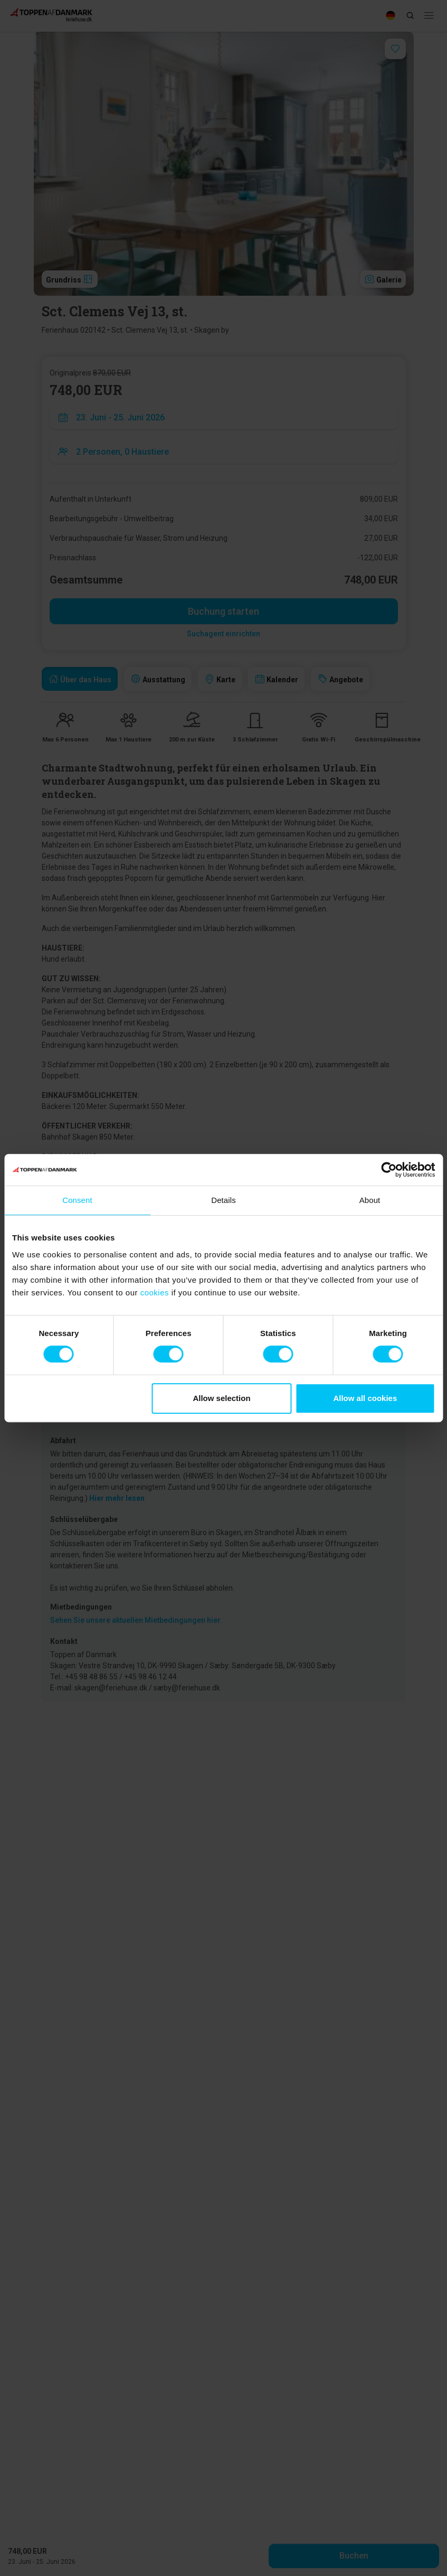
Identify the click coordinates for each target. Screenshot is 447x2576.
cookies (154, 1292)
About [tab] (370, 1200)
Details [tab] (223, 1200)
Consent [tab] (77, 1200)
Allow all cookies (365, 1398)
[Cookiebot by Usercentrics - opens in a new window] (389, 1170)
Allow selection (221, 1398)
